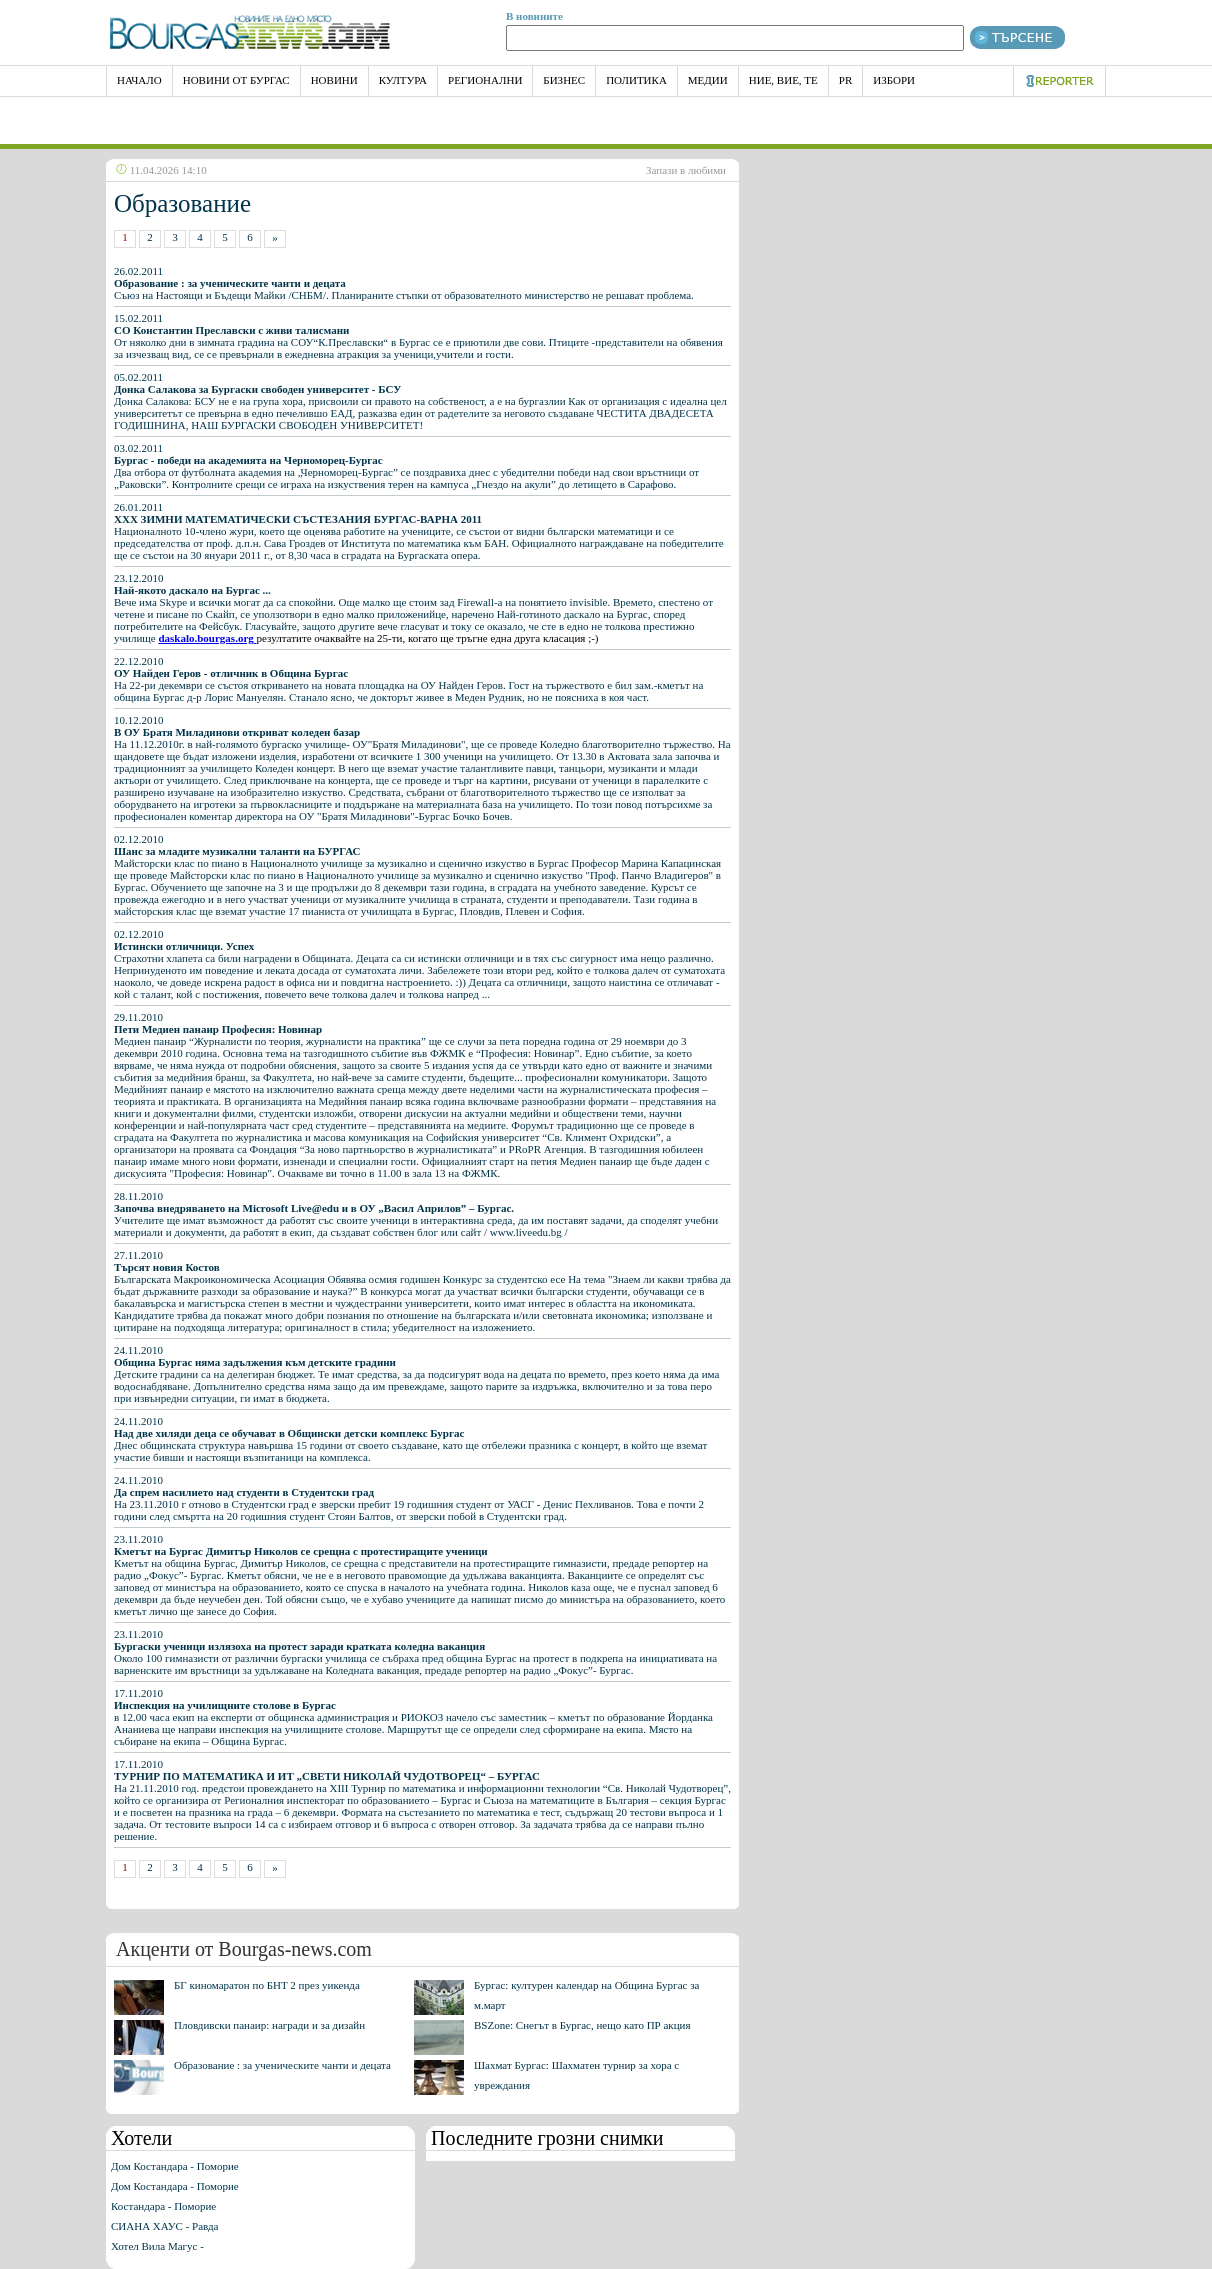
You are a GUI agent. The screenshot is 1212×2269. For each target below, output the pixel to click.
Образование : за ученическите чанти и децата (282, 2065)
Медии (708, 80)
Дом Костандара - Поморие (175, 2166)
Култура (403, 80)
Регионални (485, 80)
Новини (334, 80)
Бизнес (564, 80)
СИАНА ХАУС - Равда (164, 2226)
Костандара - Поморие (163, 2206)
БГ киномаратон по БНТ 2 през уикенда (267, 1985)
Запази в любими (686, 170)
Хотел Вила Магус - (157, 2246)
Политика (636, 80)
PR (845, 80)
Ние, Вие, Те (783, 80)
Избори (894, 80)
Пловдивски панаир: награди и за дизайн (269, 2025)
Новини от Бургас (236, 80)
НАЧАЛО (139, 80)
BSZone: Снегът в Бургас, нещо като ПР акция (582, 2025)
